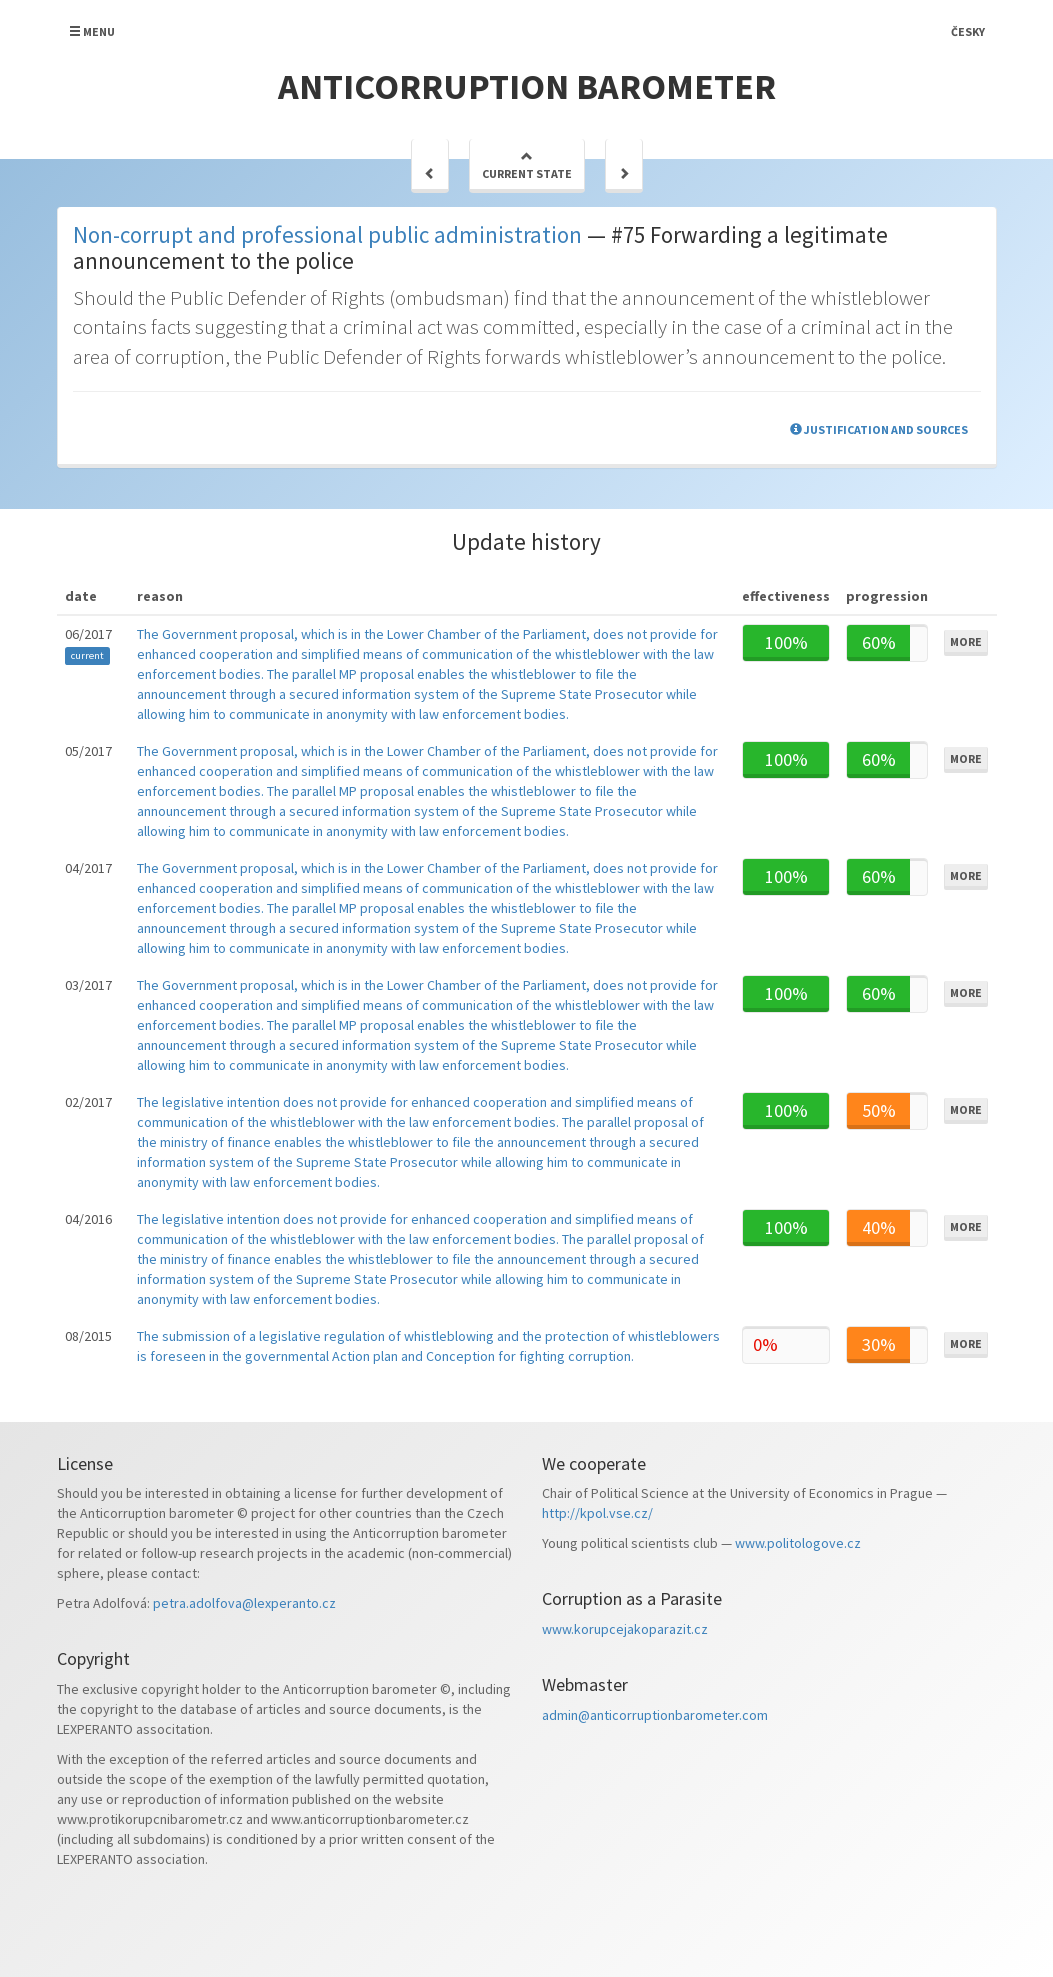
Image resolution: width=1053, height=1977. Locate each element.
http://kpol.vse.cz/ (597, 1513)
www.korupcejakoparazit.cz (625, 1629)
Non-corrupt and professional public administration (327, 234)
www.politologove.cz (798, 1543)
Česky (968, 31)
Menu (92, 31)
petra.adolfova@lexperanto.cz (244, 1603)
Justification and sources (879, 429)
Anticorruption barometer (527, 86)
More (966, 641)
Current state (527, 165)
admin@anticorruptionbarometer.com (655, 1715)
